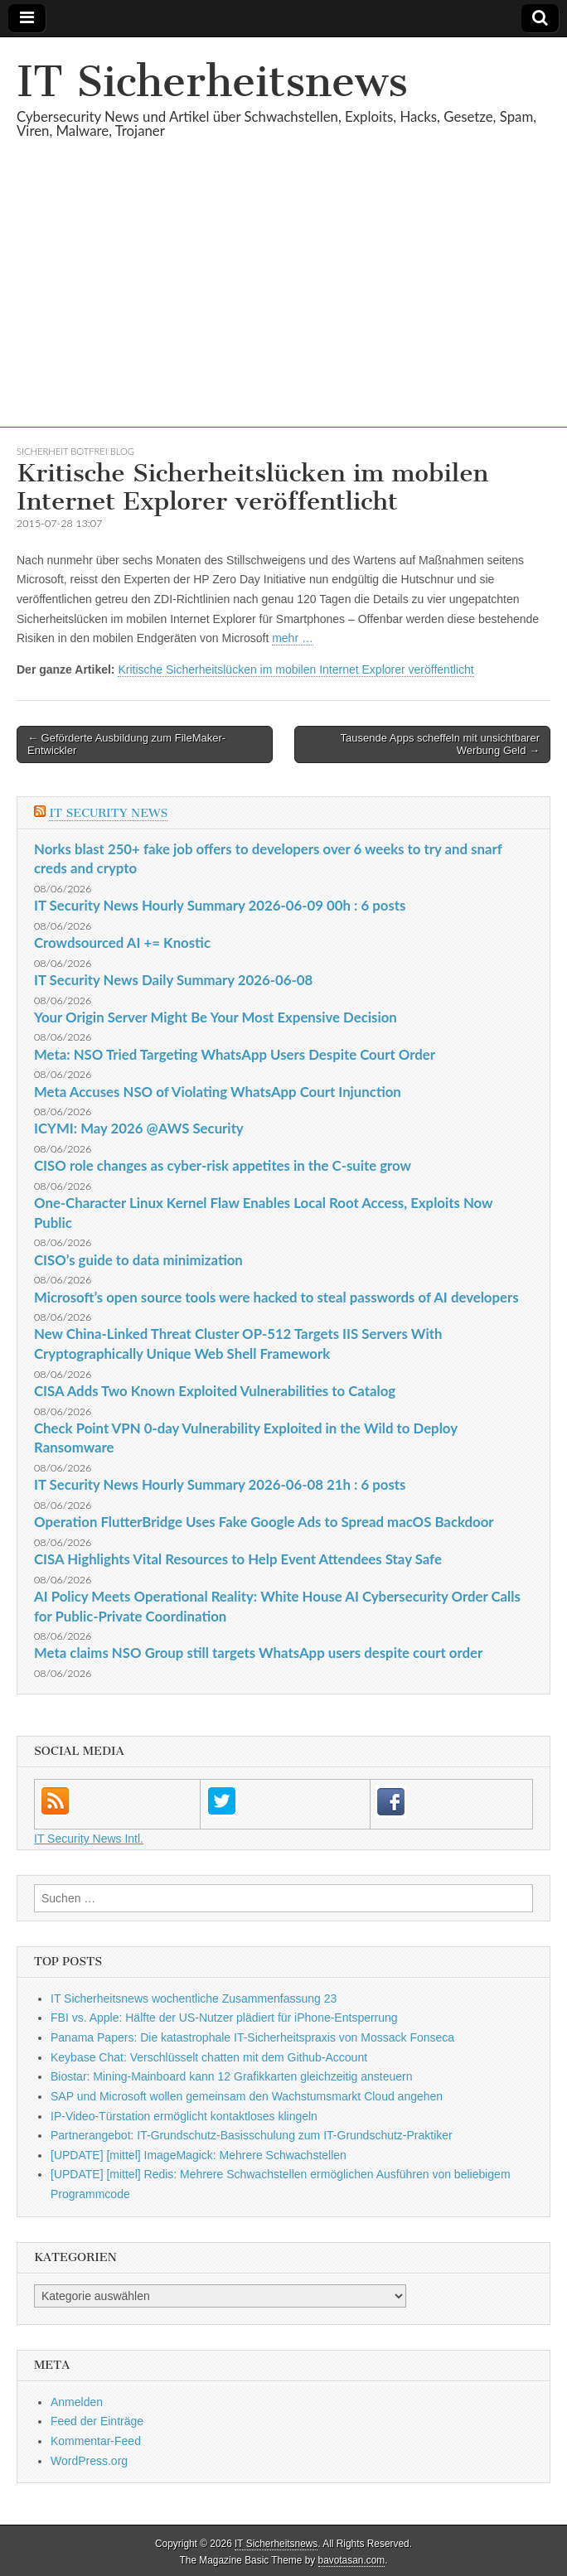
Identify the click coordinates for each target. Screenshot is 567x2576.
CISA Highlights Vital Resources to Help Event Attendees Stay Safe (238, 1559)
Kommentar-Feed (96, 2441)
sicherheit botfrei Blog (75, 451)
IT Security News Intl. (88, 1838)
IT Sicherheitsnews (212, 81)
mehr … (292, 638)
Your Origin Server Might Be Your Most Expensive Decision (215, 1017)
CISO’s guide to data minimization (138, 1260)
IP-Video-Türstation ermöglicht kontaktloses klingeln (184, 2116)
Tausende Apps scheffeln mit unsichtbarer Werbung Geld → (440, 744)
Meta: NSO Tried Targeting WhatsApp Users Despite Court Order (234, 1054)
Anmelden (77, 2402)
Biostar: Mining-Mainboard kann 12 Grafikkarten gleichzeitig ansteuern (232, 2076)
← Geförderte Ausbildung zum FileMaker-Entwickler (126, 744)
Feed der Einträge (97, 2421)
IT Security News (108, 813)
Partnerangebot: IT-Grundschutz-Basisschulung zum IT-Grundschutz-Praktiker (252, 2135)
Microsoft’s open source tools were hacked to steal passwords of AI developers (276, 1297)
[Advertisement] (283, 312)
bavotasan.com (351, 2560)
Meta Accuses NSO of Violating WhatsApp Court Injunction (217, 1091)
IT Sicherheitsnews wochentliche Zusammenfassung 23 (194, 1998)
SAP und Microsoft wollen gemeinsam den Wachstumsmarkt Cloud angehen (247, 2096)
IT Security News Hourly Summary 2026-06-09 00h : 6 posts (219, 905)
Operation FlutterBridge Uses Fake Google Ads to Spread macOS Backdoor (264, 1521)
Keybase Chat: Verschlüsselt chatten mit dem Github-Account (209, 2057)
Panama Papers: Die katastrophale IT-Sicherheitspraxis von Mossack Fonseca (252, 2037)
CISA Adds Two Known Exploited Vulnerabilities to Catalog (214, 1390)
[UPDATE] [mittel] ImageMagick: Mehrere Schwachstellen (198, 2155)
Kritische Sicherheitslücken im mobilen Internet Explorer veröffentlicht (295, 669)
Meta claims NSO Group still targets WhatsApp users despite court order (258, 1652)
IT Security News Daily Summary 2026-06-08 (173, 979)
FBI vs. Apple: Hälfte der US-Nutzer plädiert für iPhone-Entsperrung (224, 2017)
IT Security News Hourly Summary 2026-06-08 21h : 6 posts (219, 1484)
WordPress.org (89, 2460)
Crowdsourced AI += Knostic (122, 942)
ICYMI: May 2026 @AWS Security (139, 1128)
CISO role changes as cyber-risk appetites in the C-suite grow (222, 1165)
